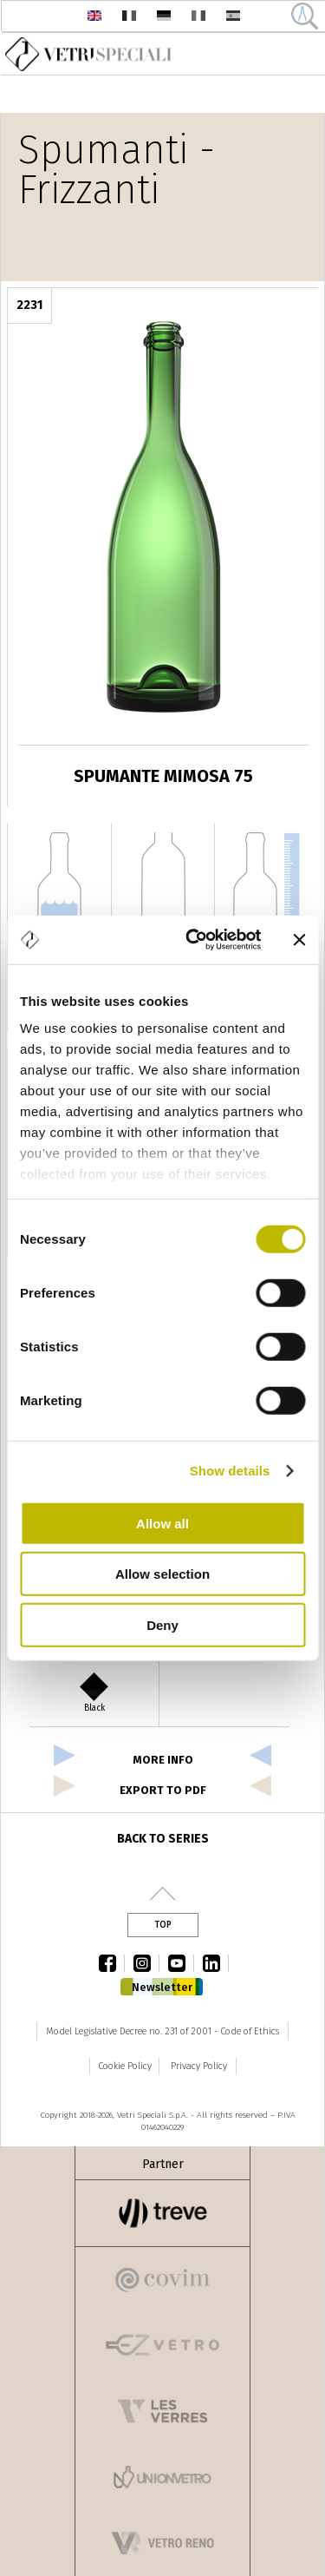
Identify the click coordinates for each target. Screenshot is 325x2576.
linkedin (216, 1963)
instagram (146, 1963)
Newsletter (162, 1987)
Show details (230, 1470)
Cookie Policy (125, 2066)
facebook (112, 1963)
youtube (181, 1963)
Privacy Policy (199, 2066)
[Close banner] (299, 940)
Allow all (162, 1522)
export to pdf (163, 1790)
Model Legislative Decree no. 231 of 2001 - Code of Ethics (162, 2031)
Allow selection (162, 1574)
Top (163, 1925)
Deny (162, 1624)
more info (163, 1759)
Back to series (163, 1838)
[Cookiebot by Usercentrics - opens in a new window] (194, 940)
